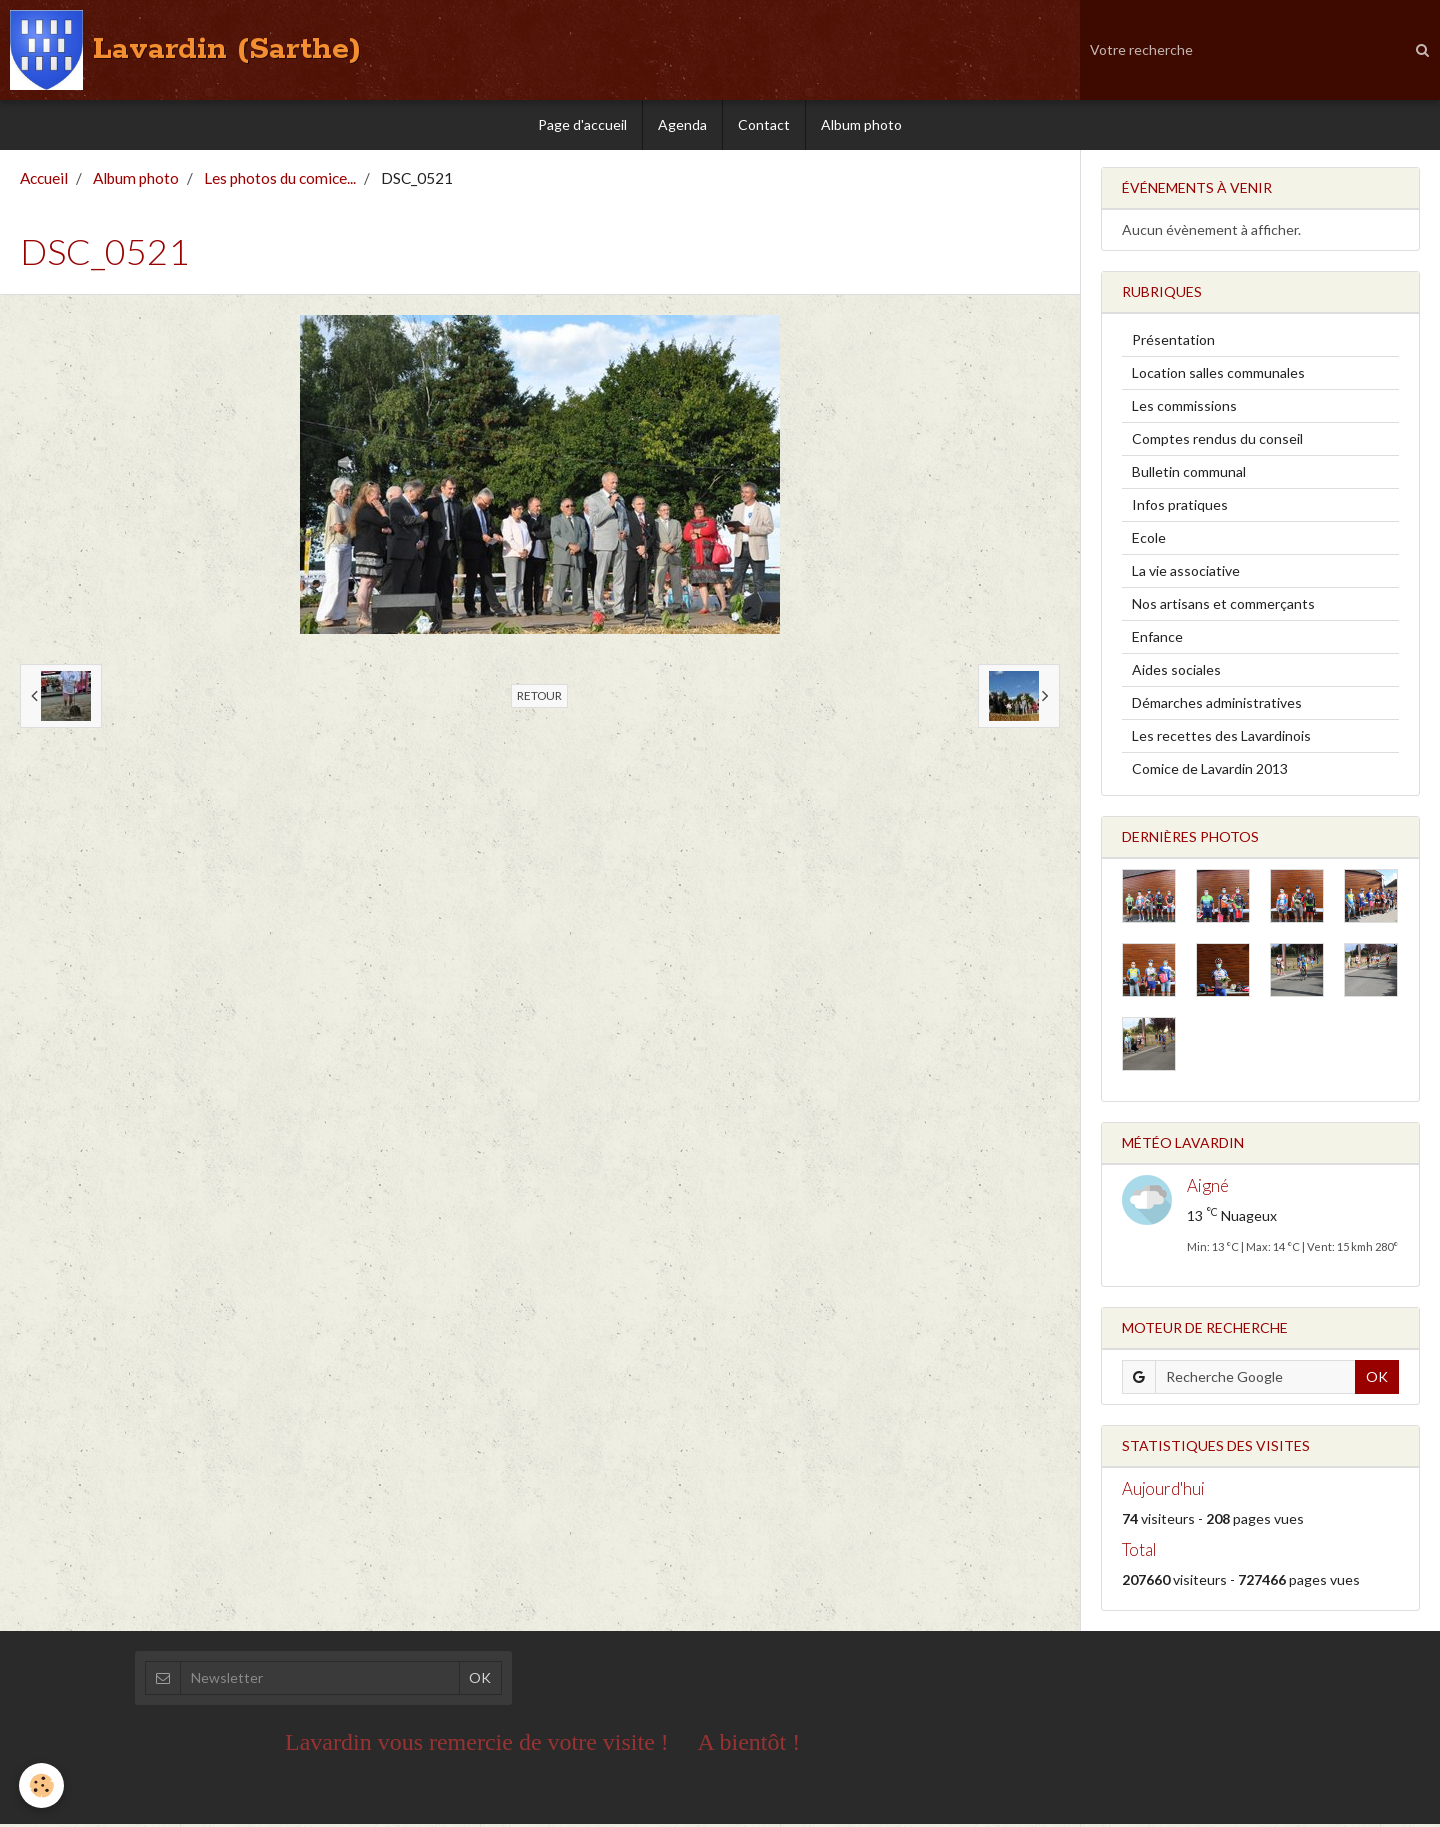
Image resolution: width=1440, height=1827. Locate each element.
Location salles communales (1218, 375)
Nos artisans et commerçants (1223, 606)
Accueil (44, 181)
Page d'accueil (582, 124)
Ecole (1149, 540)
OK (1377, 1379)
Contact (764, 124)
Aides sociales (1176, 672)
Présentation (1173, 342)
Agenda (682, 124)
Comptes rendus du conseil (1217, 441)
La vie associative (1186, 573)
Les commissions (1184, 408)
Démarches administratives (1217, 705)
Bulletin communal (1189, 474)
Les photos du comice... (280, 181)
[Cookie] (42, 1785)
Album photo (861, 124)
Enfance (1157, 639)
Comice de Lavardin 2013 (1210, 771)
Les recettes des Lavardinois (1221, 738)
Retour (539, 698)
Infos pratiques (1180, 507)
